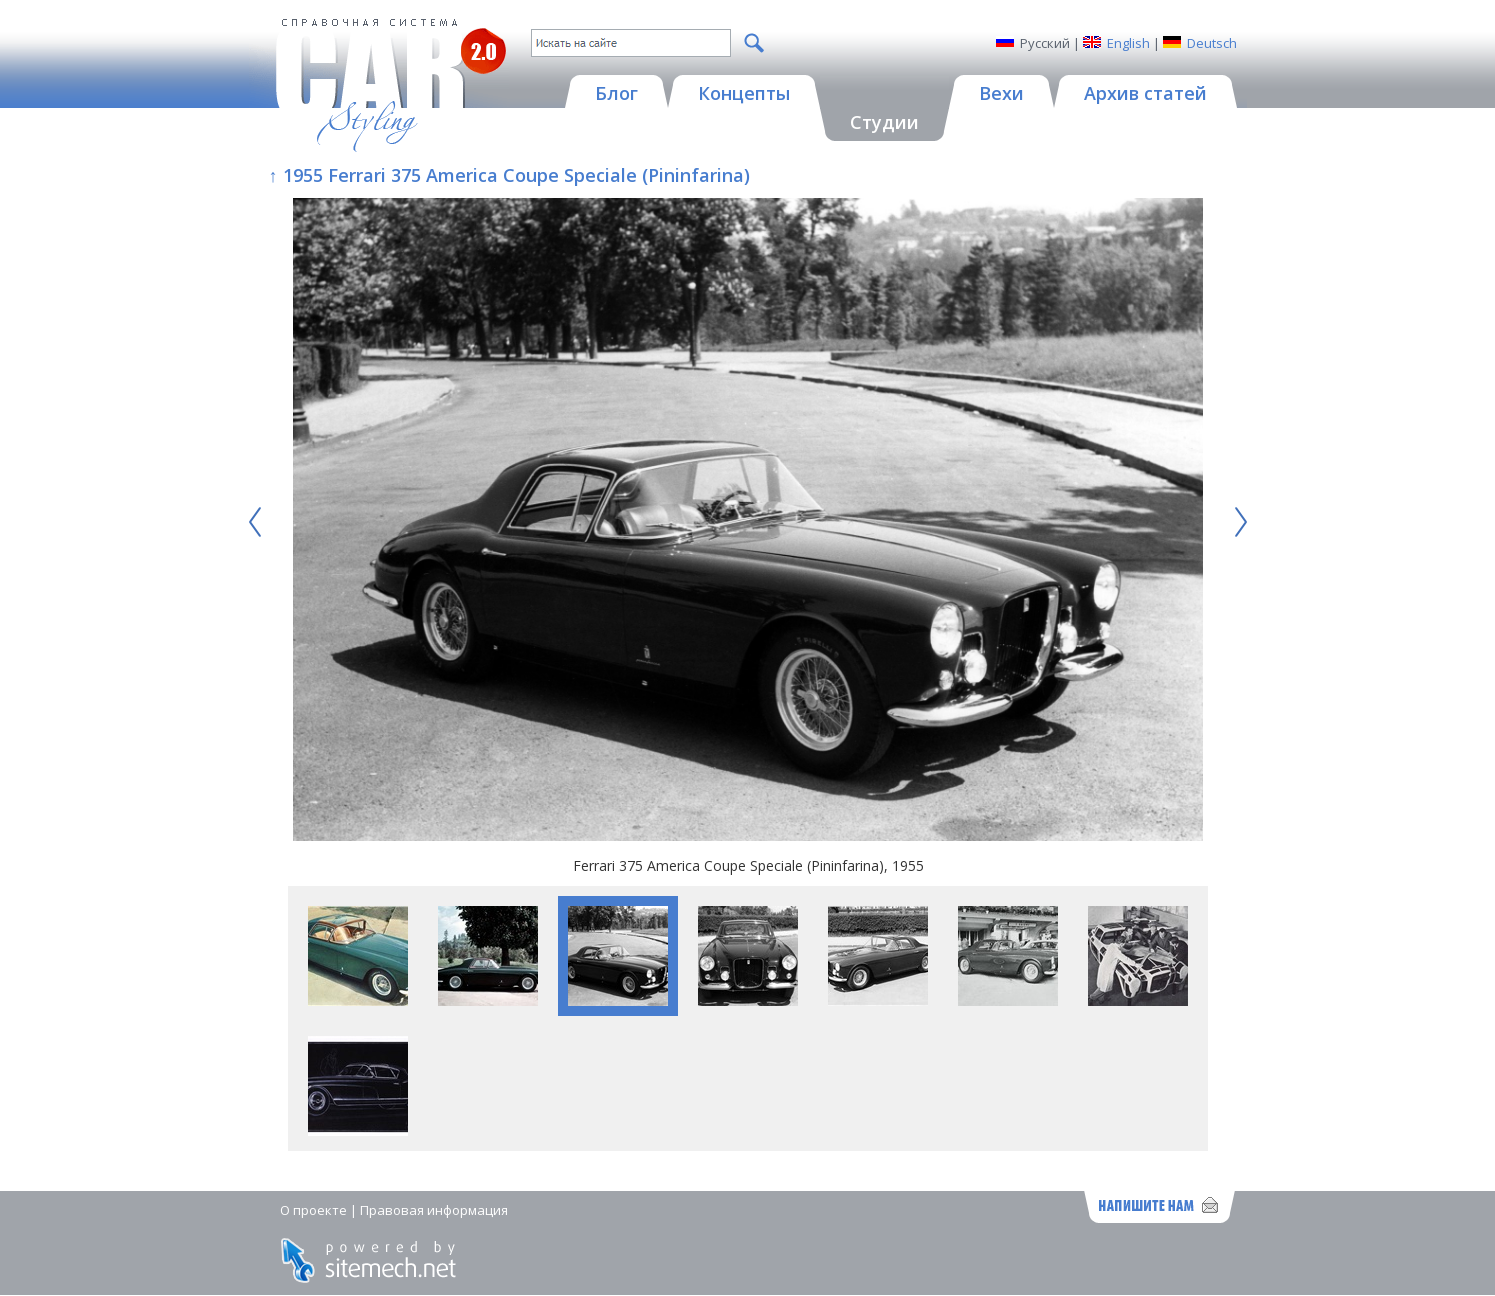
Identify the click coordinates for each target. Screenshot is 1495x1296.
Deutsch (1212, 43)
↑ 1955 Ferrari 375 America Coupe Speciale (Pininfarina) (509, 175)
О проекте (313, 1210)
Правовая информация (434, 1210)
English (1128, 43)
